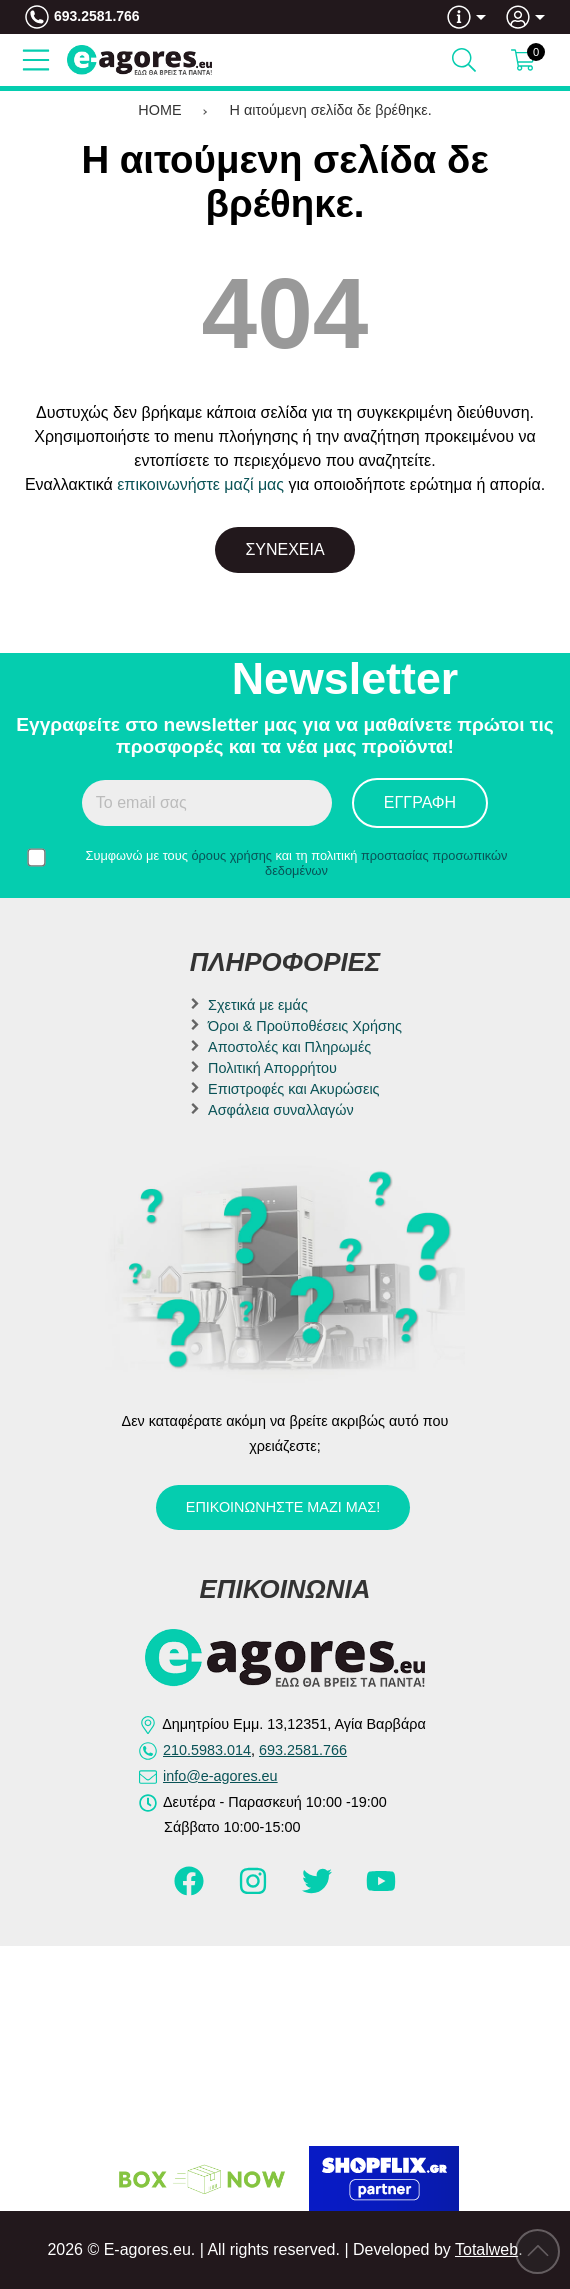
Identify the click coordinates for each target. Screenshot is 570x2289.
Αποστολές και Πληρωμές (289, 1047)
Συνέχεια (284, 549)
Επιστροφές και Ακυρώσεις (293, 1089)
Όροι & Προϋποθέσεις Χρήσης (305, 1026)
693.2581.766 (97, 16)
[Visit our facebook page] (191, 1890)
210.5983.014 (207, 1750)
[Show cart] (523, 60)
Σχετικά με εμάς (258, 1005)
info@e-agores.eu (220, 1776)
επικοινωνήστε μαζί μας (200, 484)
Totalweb (486, 2249)
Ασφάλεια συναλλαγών (281, 1110)
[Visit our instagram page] (255, 1890)
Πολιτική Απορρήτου (272, 1068)
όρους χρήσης (231, 855)
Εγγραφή (420, 802)
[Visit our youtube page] (381, 1890)
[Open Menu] (36, 60)
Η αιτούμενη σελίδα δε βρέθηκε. (331, 110)
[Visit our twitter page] (319, 1890)
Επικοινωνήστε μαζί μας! (283, 1507)
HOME (159, 110)
